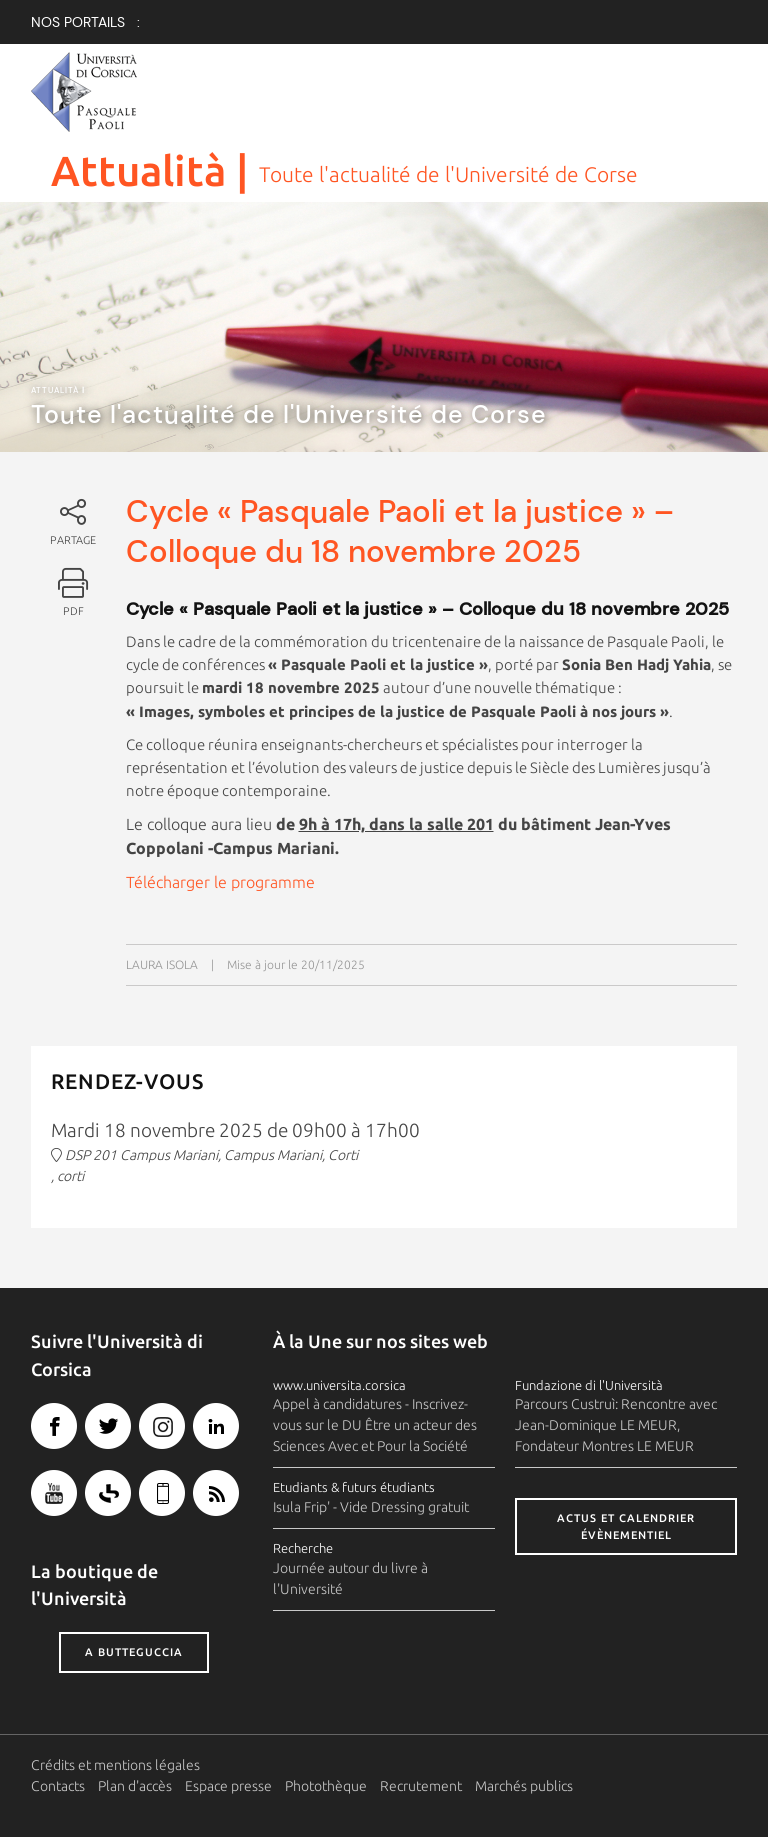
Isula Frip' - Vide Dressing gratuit (371, 1507)
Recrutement (421, 1786)
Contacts (58, 1786)
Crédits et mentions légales (115, 1765)
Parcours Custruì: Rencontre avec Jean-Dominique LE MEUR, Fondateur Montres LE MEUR (616, 1425)
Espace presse (228, 1786)
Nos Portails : (85, 22)
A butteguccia (134, 1652)
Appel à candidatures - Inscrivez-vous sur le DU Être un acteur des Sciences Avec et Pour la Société (375, 1425)
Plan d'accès (135, 1786)
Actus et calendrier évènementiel (626, 1526)
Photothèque (326, 1786)
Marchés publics (524, 1786)
